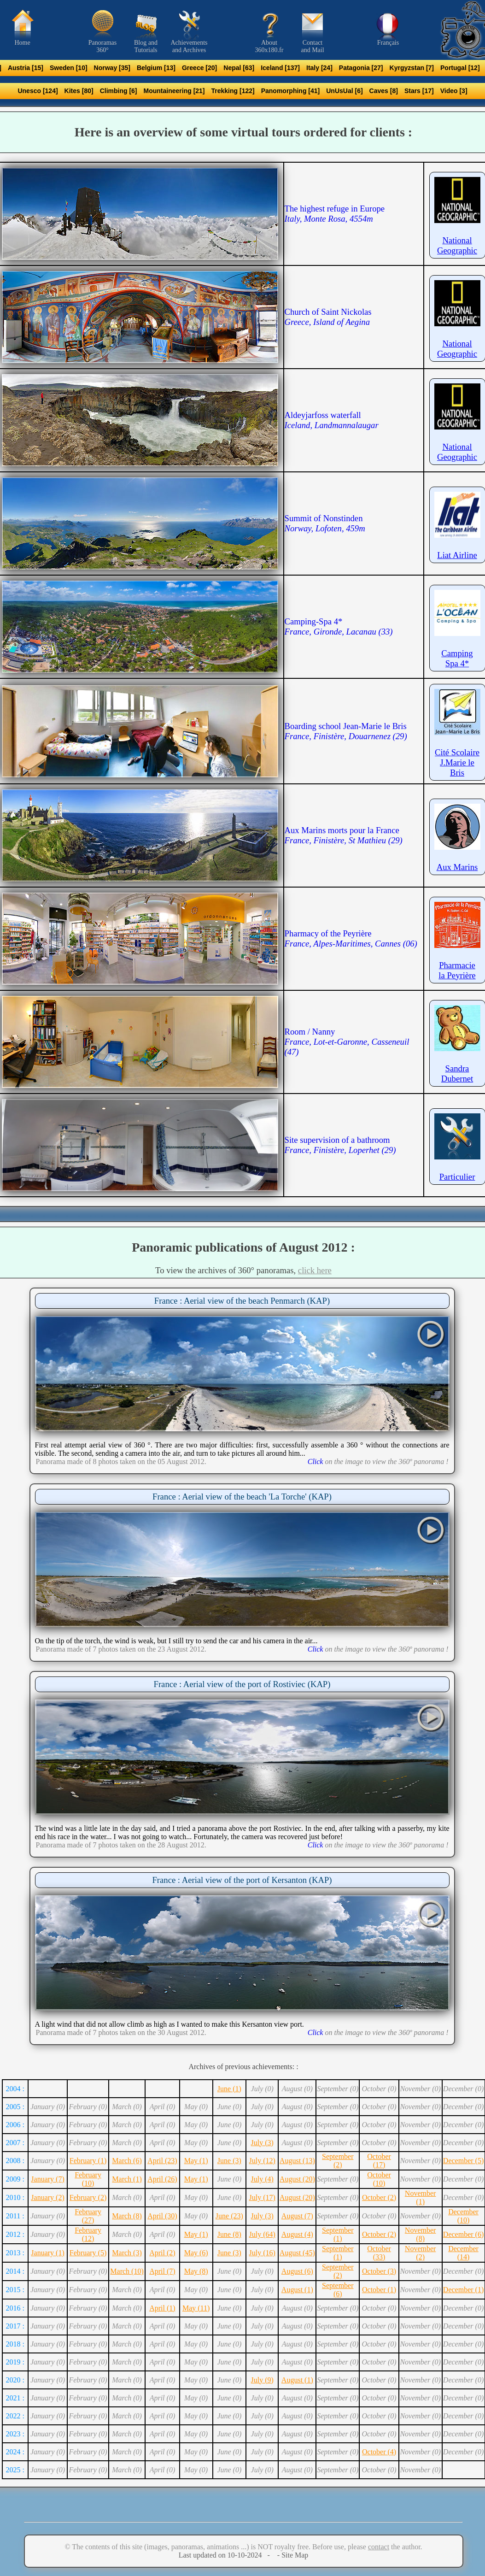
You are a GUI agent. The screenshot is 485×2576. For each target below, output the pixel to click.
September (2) (337, 2161)
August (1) (297, 2290)
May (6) (196, 2253)
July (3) (262, 2143)
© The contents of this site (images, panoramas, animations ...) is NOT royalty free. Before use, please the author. (243, 2547)
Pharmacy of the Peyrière (351, 938)
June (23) (229, 2216)
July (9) (262, 2380)
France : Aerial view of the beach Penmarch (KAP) (242, 1301)
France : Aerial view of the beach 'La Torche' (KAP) (242, 1496)
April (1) (162, 2308)
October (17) (379, 2161)
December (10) (463, 2216)
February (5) (88, 2253)
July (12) (262, 2160)
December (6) (463, 2234)
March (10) (126, 2271)
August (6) (297, 2271)
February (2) (88, 2197)
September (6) (337, 2290)
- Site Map (292, 2555)
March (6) (126, 2160)
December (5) (463, 2160)
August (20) (297, 2179)
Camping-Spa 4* (339, 626)
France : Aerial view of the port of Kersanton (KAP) (242, 1880)
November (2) (420, 2253)
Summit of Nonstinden (325, 523)
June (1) (229, 2089)
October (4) (379, 2452)
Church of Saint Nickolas (328, 317)
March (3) (126, 2253)
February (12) (88, 2234)
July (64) (262, 2234)
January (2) (47, 2197)
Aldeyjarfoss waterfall (332, 420)
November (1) (420, 2197)
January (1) (47, 2253)
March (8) (126, 2216)
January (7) (47, 2179)
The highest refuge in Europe (335, 213)
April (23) (162, 2160)
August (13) (297, 2160)
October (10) (379, 2179)
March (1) (126, 2179)
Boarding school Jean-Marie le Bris (346, 731)
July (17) (262, 2197)
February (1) (88, 2160)
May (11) (196, 2308)
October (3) (379, 2271)
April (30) (162, 2216)
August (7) (297, 2216)
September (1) (337, 2234)
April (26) (162, 2179)
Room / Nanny (347, 1042)
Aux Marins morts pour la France (344, 835)
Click (315, 1461)
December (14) (463, 2253)
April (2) (162, 2253)
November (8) (420, 2234)
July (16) (262, 2253)
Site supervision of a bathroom (340, 1145)
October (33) (379, 2253)
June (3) (229, 2160)
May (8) (196, 2271)
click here (315, 1270)
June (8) (229, 2234)
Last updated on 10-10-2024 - (227, 2555)
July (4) (262, 2179)
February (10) (88, 2179)
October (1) (379, 2290)
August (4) (297, 2234)
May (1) (196, 2160)
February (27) (88, 2216)
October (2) (379, 2197)
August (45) (297, 2253)
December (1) (463, 2290)
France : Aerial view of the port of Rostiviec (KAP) (242, 1684)
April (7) (162, 2271)
